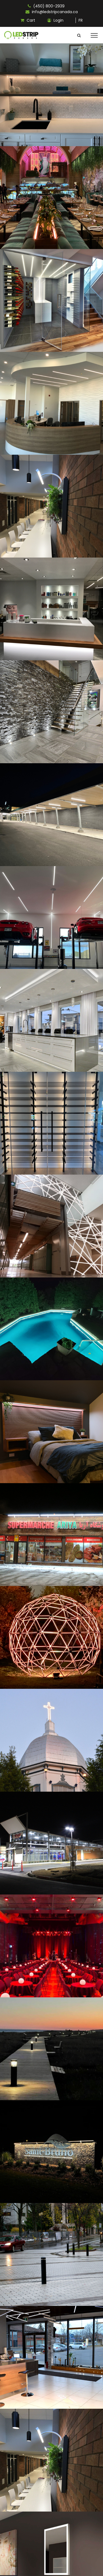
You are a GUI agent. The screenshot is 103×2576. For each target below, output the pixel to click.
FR (81, 20)
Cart (28, 20)
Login (55, 20)
